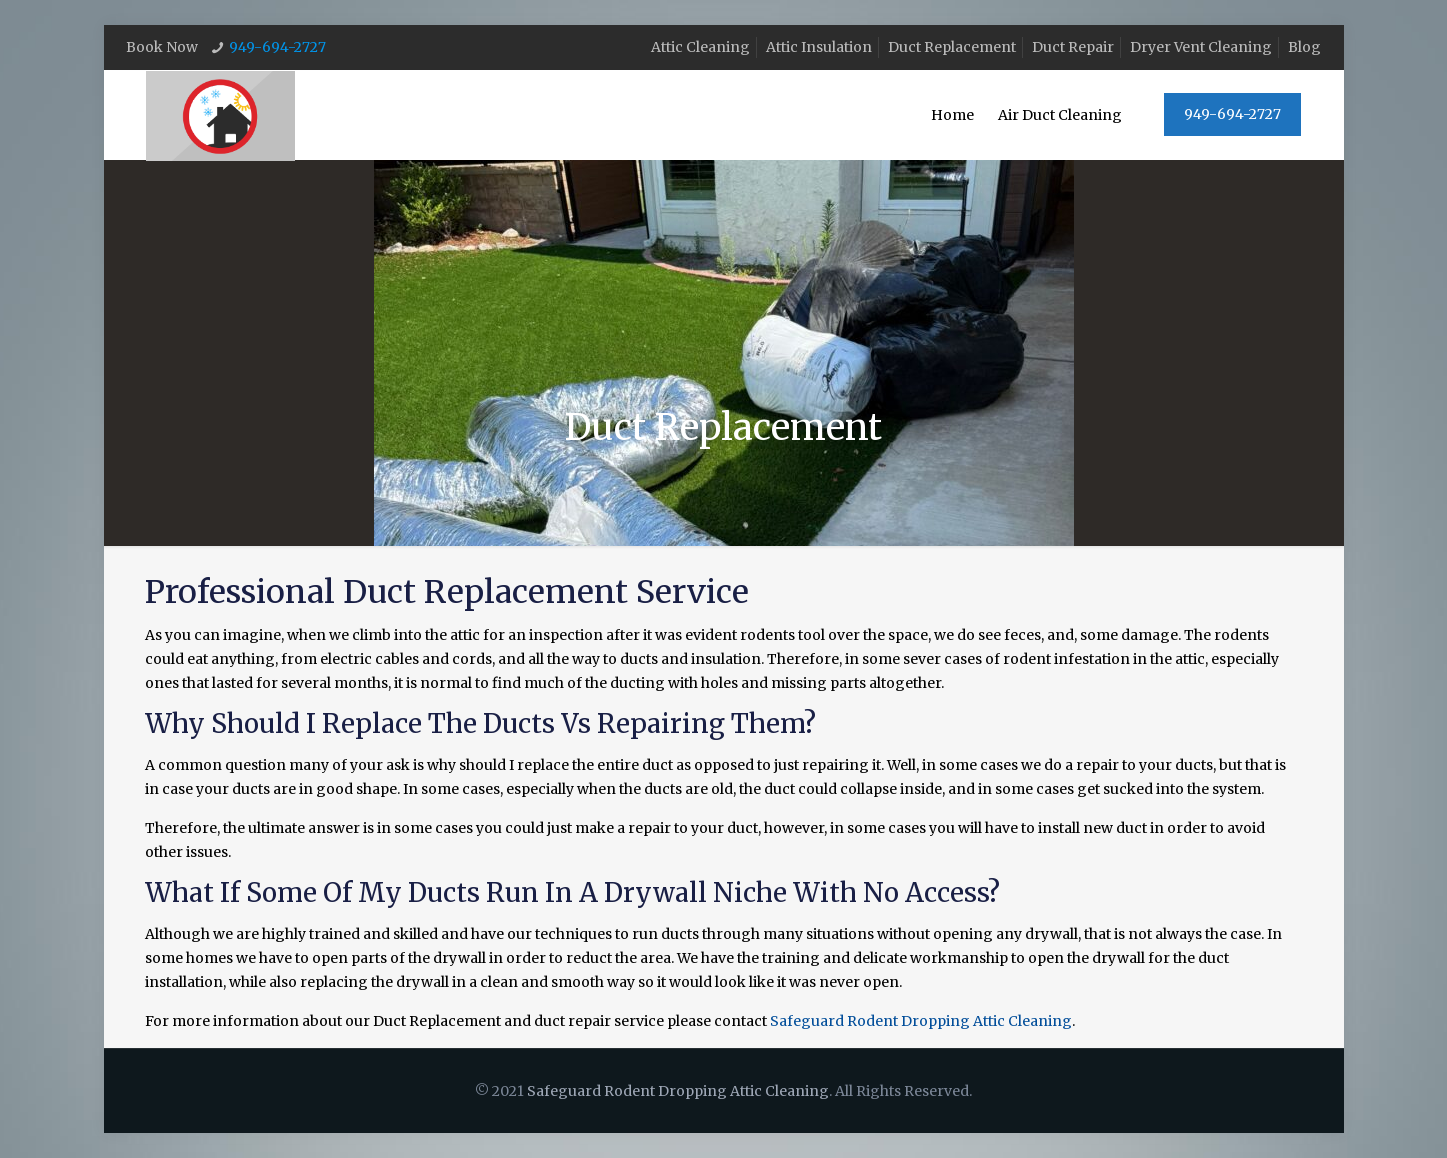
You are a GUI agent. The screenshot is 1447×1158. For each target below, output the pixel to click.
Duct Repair (1073, 47)
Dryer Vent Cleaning (1201, 47)
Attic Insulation (819, 47)
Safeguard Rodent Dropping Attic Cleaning (921, 1021)
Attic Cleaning (700, 47)
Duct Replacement (952, 47)
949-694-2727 (277, 47)
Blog (1304, 47)
